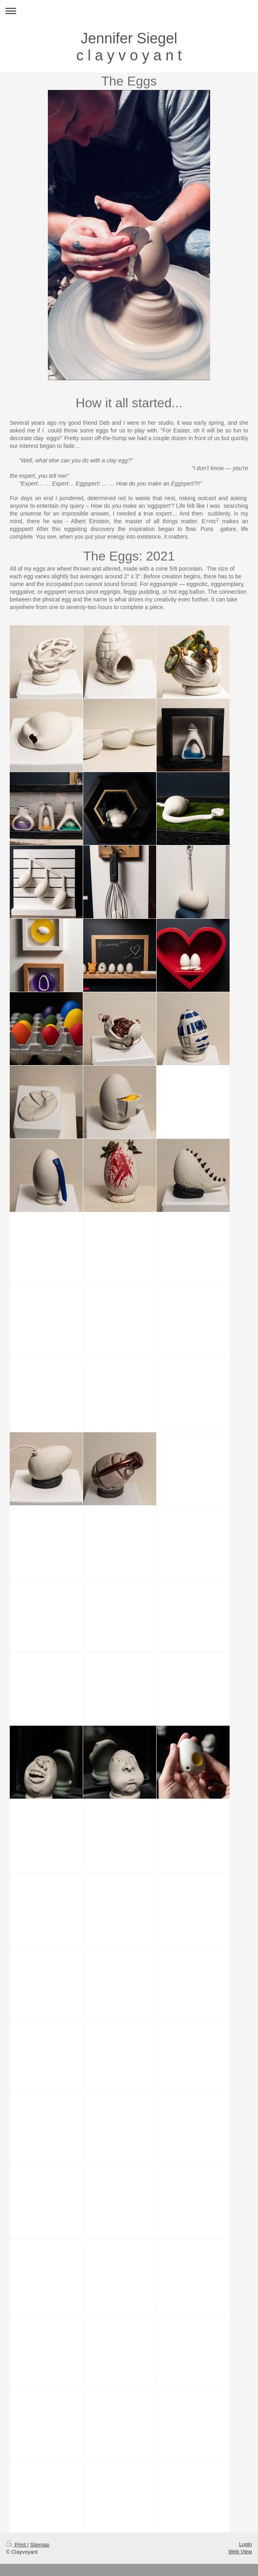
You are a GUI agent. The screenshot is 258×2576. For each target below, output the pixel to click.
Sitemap (39, 2545)
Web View (240, 2551)
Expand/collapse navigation (129, 10)
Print (16, 2545)
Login (245, 2544)
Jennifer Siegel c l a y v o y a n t (129, 47)
